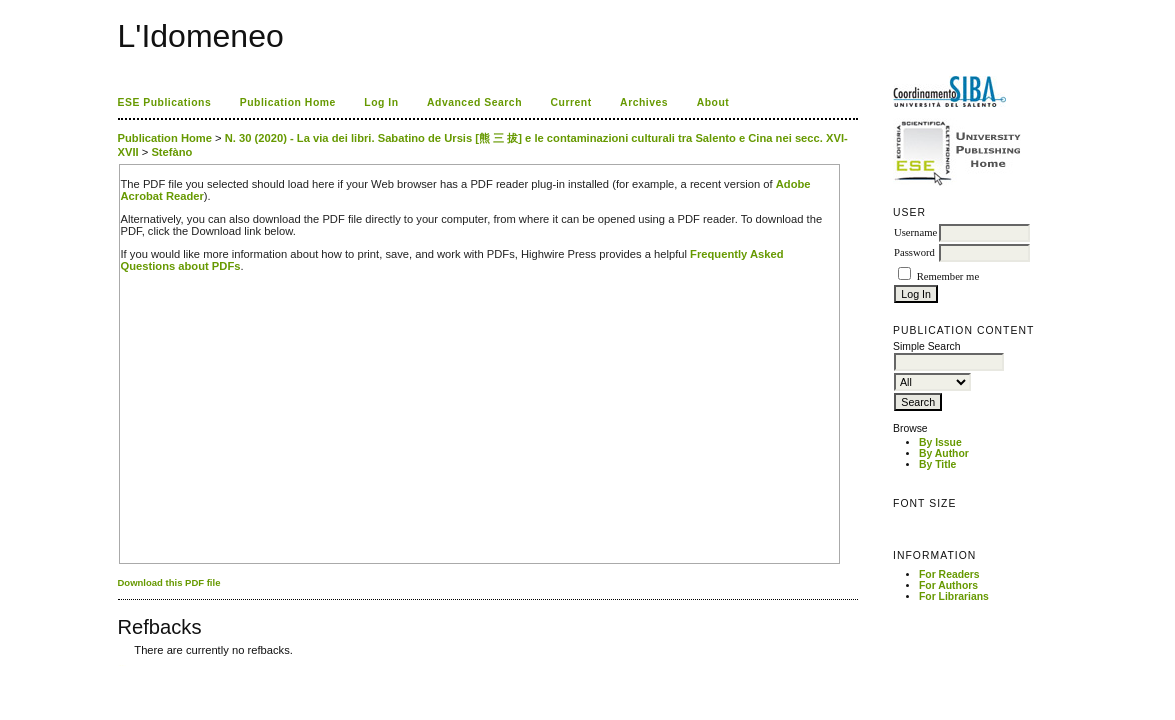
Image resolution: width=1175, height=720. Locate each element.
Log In (381, 102)
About (713, 102)
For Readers (949, 574)
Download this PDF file (169, 582)
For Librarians (954, 596)
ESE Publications (165, 102)
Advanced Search (474, 102)
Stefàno (171, 152)
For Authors (948, 585)
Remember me (948, 276)
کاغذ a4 (119, 665)
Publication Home (288, 102)
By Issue (940, 442)
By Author (944, 453)
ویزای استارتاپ (123, 665)
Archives (644, 102)
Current (570, 102)
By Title (937, 464)
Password (914, 252)
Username (915, 232)
